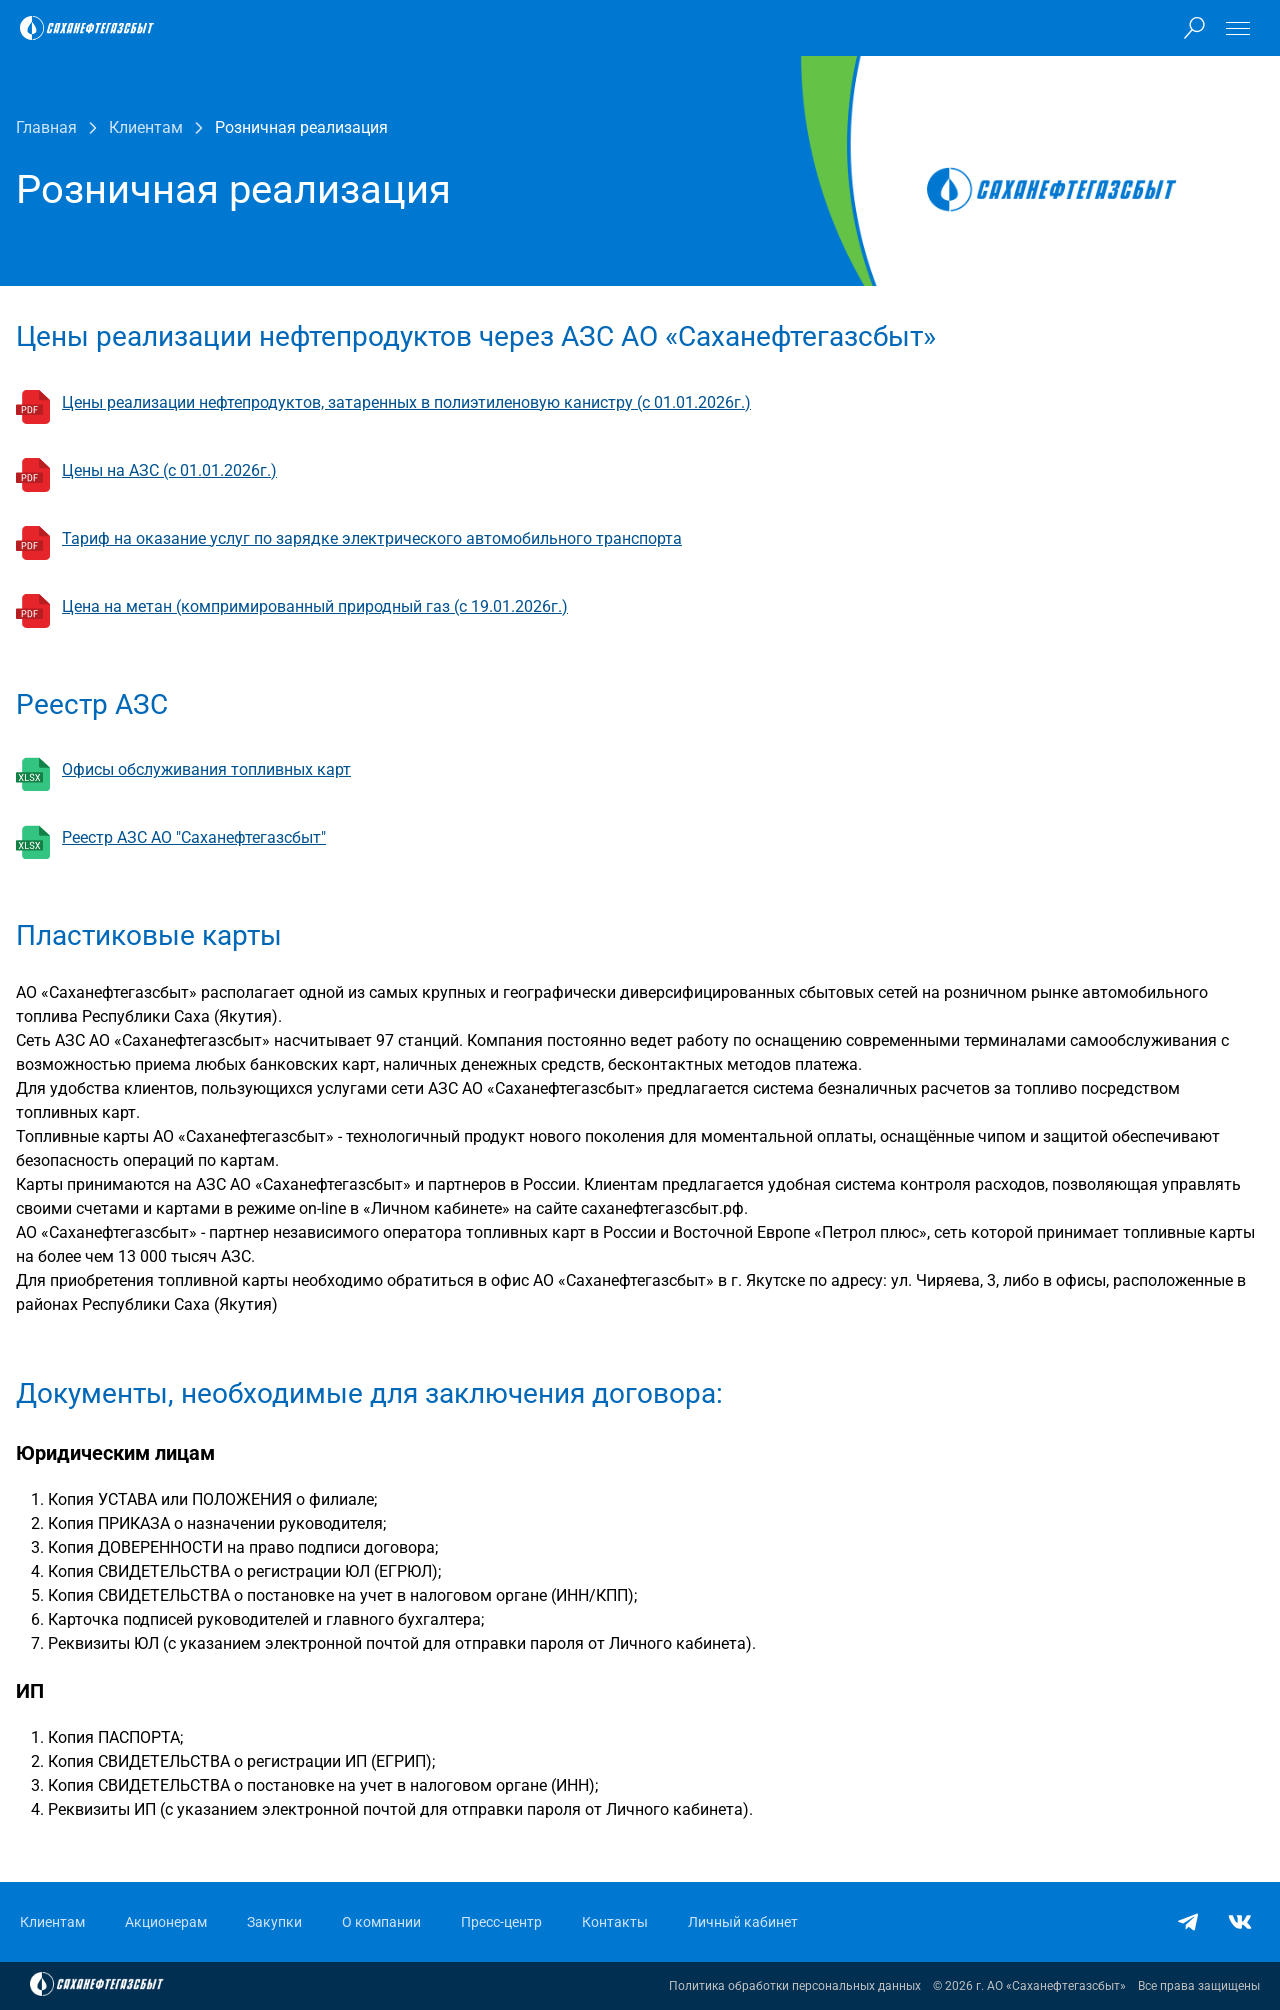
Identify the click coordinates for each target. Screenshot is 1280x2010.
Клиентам (52, 1922)
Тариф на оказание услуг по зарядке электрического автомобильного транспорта (372, 538)
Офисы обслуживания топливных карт (206, 769)
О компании (381, 1922)
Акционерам (166, 1922)
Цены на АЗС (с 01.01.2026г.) (169, 470)
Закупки (274, 1922)
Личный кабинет (743, 1922)
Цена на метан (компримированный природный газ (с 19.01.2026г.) (315, 606)
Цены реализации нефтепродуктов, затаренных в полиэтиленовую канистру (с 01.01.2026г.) (406, 402)
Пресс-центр (501, 1922)
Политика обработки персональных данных (795, 1986)
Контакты (615, 1922)
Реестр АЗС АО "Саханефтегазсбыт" (194, 837)
